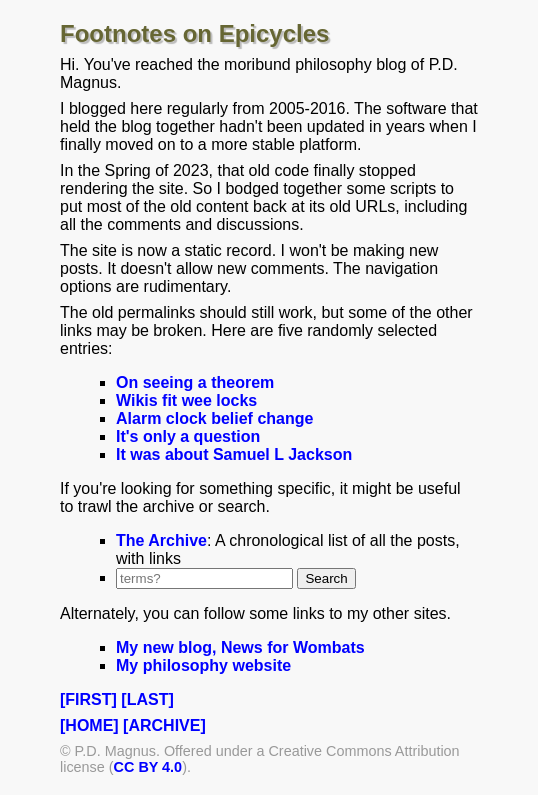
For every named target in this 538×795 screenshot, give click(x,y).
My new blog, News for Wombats (240, 647)
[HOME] (89, 725)
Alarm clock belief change (214, 418)
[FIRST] (88, 699)
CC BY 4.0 (148, 767)
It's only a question (188, 436)
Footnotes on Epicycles (194, 33)
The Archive (161, 540)
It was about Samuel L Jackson (234, 454)
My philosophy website (203, 665)
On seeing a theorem (195, 382)
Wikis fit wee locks (186, 400)
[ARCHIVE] (164, 725)
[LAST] (147, 699)
